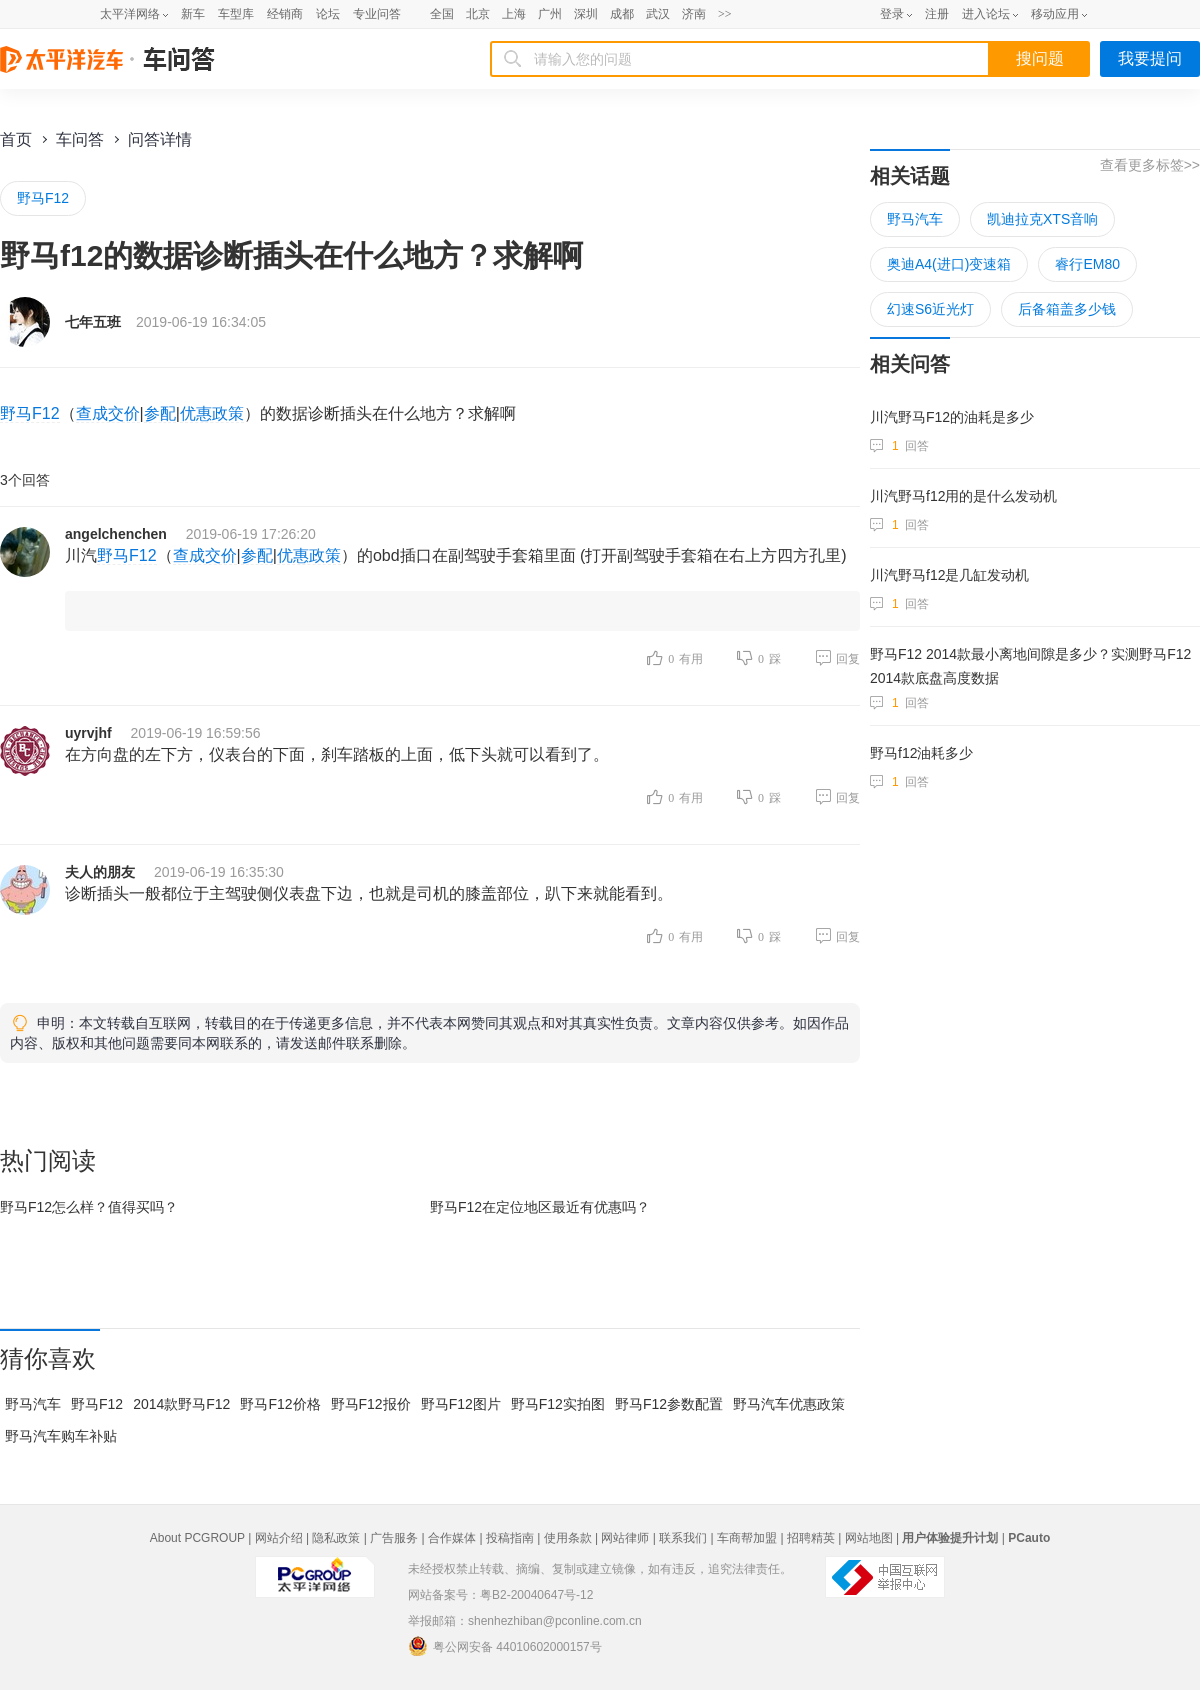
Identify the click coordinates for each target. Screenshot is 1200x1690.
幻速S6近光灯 (930, 309)
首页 (16, 139)
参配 (160, 413)
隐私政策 (336, 1538)
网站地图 (869, 1538)
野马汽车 (33, 1404)
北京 (478, 14)
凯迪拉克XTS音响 (1042, 219)
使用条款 (568, 1538)
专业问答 (377, 14)
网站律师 (625, 1538)
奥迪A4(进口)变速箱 (949, 264)
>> (725, 14)
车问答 (80, 139)
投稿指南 (510, 1538)
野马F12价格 (280, 1404)
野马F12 (43, 198)
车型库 (236, 14)
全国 (442, 14)
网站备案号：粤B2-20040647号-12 (500, 1595)
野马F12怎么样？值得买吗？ (89, 1207)
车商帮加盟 (747, 1538)
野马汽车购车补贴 (61, 1436)
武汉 (658, 14)
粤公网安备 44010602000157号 (505, 1646)
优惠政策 (212, 413)
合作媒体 (452, 1538)
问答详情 (160, 139)
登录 (892, 14)
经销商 (285, 14)
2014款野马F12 (181, 1404)
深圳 (586, 14)
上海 (514, 14)
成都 (622, 14)
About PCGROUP (197, 1538)
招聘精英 (811, 1538)
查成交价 (108, 413)
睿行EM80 (1087, 264)
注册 (937, 14)
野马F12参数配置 (669, 1404)
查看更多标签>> (1150, 165)
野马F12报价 (371, 1404)
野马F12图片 (461, 1404)
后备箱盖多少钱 (1067, 309)
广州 (550, 14)
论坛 (328, 14)
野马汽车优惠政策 (789, 1404)
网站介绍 (279, 1538)
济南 (694, 14)
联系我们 (683, 1538)
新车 (193, 14)
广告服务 (394, 1538)
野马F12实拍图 (558, 1404)
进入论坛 (986, 14)
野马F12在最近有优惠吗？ (540, 1207)
